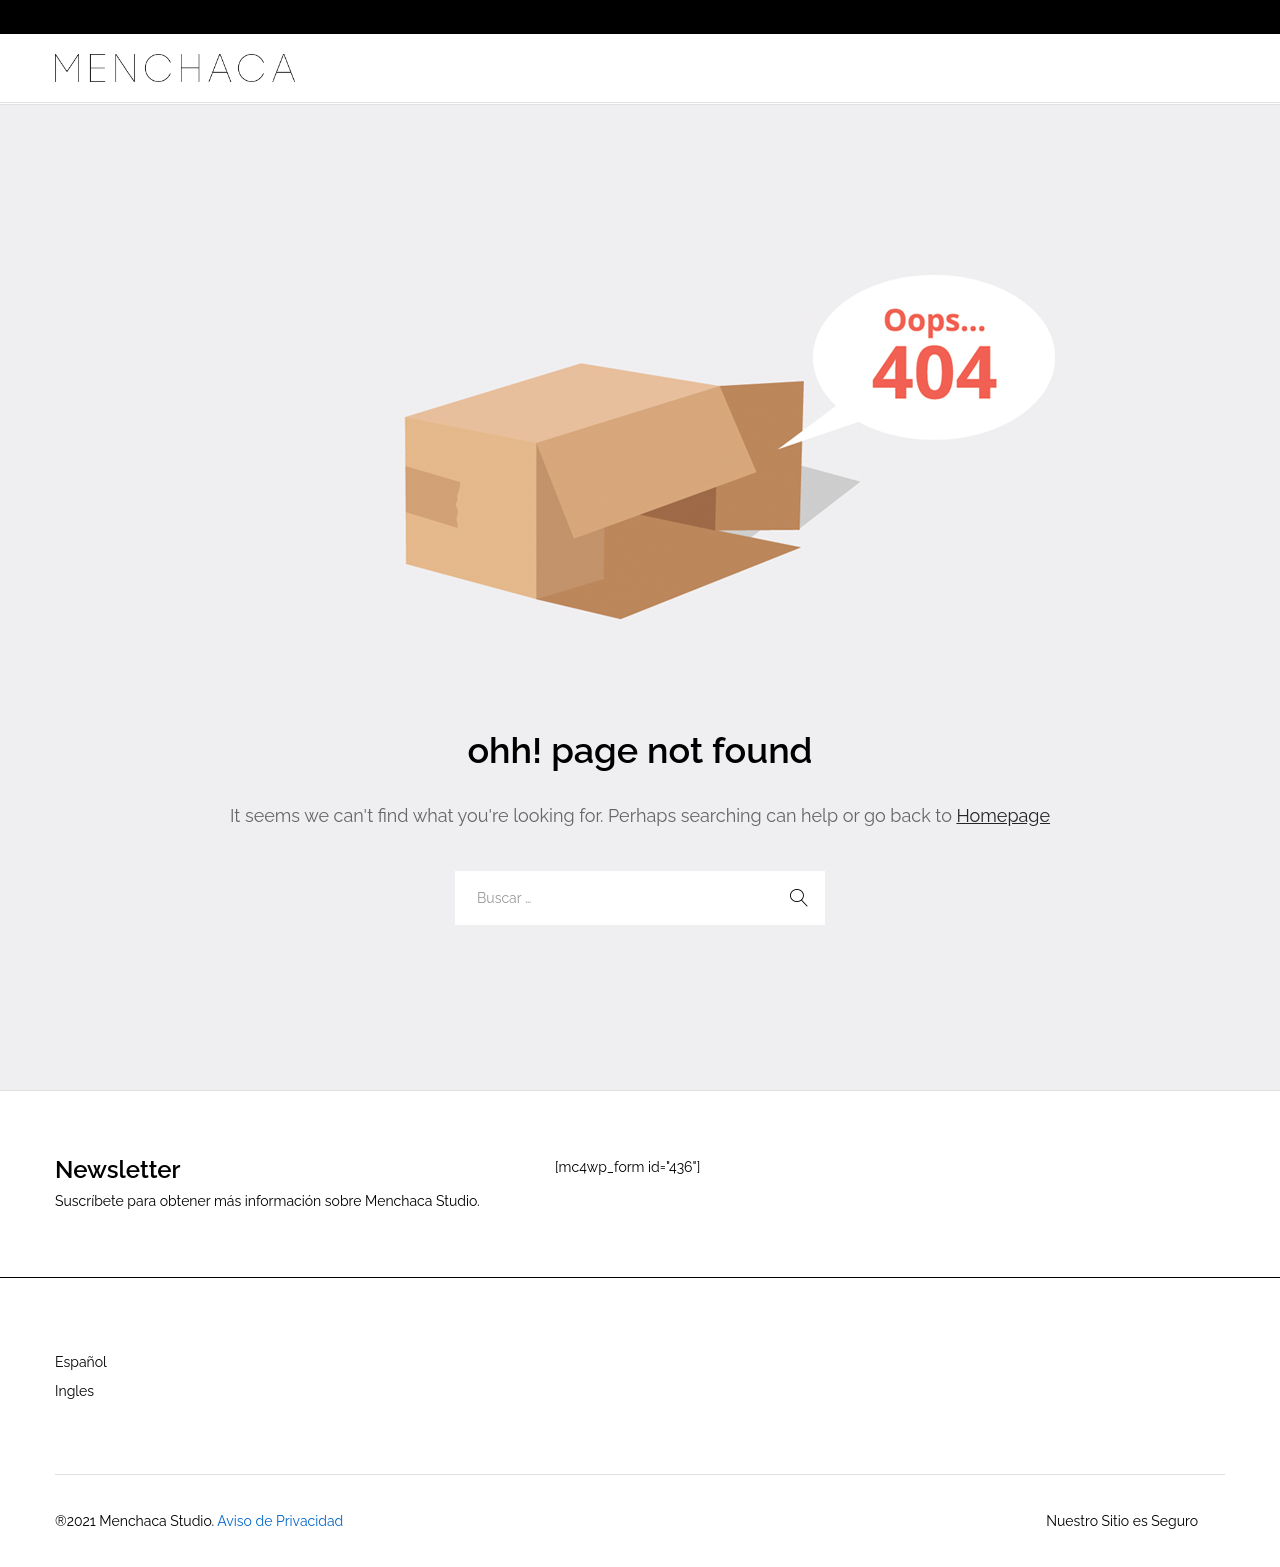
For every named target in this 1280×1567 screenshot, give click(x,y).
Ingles (74, 1391)
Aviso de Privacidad (280, 1521)
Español (81, 1362)
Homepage (1003, 815)
